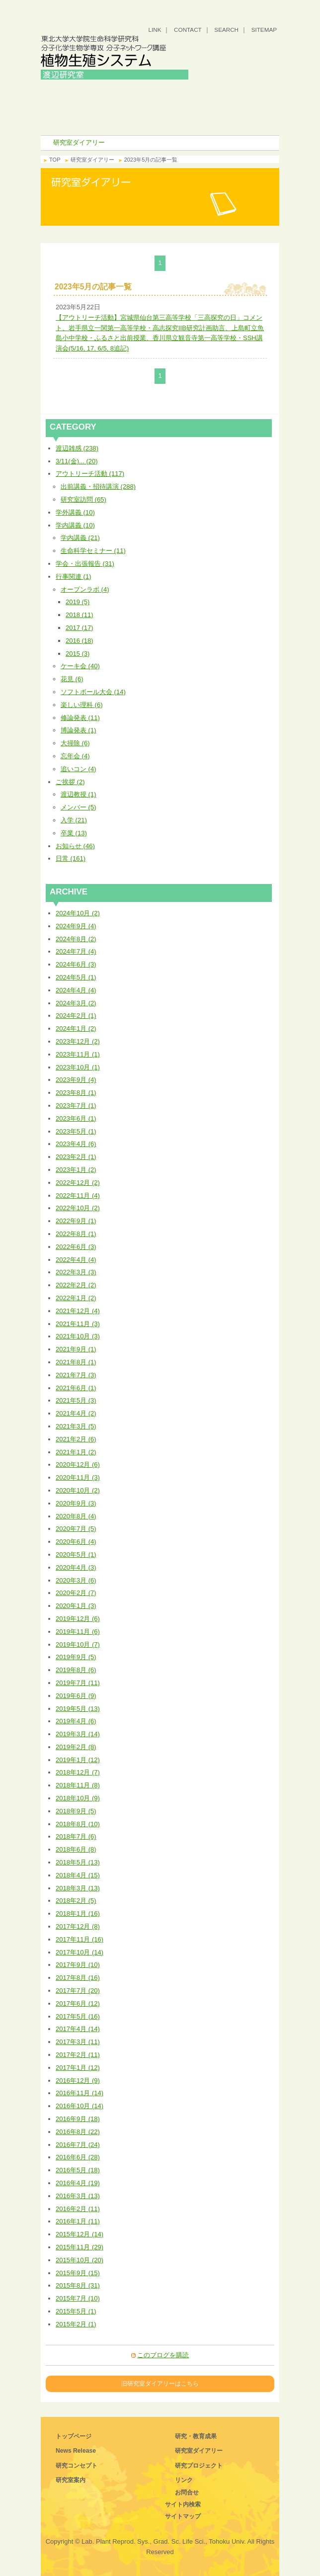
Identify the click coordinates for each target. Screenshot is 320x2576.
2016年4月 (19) (78, 2183)
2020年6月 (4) (76, 1541)
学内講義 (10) (75, 525)
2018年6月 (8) (76, 1849)
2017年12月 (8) (78, 1926)
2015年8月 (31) (78, 2285)
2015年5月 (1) (76, 2311)
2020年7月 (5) (76, 1528)
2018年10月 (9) (78, 1798)
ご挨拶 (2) (70, 782)
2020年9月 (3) (76, 1503)
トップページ (73, 2436)
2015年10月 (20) (79, 2260)
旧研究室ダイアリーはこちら (160, 2383)
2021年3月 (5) (76, 1426)
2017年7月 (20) (78, 1990)
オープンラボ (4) (85, 589)
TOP (55, 160)
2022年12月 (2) (78, 1182)
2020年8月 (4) (76, 1516)
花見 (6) (72, 679)
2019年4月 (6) (76, 1721)
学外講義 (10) (75, 512)
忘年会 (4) (75, 756)
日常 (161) (70, 858)
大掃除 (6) (75, 743)
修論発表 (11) (80, 717)
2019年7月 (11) (78, 1683)
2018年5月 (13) (78, 1862)
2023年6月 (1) (76, 1118)
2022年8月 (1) (76, 1234)
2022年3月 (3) (76, 1272)
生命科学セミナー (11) (93, 550)
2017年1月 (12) (78, 2067)
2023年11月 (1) (78, 1054)
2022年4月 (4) (76, 1259)
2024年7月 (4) (76, 951)
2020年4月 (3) (76, 1567)
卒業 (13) (74, 833)
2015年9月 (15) (78, 2273)
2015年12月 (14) (79, 2234)
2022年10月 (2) (78, 1208)
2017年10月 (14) (79, 1952)
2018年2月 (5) (76, 1900)
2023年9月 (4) (76, 1079)
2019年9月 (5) (76, 1657)
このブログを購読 (163, 2355)
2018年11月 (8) (78, 1785)
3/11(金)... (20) (77, 461)
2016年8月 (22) (78, 2131)
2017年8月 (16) (78, 1977)
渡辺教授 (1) (78, 794)
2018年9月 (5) (76, 1811)
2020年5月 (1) (76, 1554)
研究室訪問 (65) (83, 499)
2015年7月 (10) (78, 2298)
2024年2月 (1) (76, 1015)
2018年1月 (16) (78, 1913)
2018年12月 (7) (78, 1772)
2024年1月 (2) (76, 1028)
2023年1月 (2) (76, 1169)
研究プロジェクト (219, 120)
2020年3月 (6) (76, 1580)
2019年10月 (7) (78, 1644)
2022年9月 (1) (76, 1221)
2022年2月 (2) (76, 1285)
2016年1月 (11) (78, 2221)
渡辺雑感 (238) (77, 448)
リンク (184, 2480)
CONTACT (188, 29)
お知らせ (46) (75, 846)
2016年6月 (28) (78, 2157)
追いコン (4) (78, 769)
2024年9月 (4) (76, 926)
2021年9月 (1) (76, 1349)
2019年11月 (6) (78, 1631)
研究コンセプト (219, 90)
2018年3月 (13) (78, 1888)
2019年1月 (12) (78, 1760)
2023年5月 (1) (76, 1131)
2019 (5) (77, 602)
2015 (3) (77, 653)
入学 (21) (74, 820)
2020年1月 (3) (76, 1605)
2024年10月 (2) (78, 913)
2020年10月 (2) (78, 1490)
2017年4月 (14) (78, 2029)
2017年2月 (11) (78, 2054)
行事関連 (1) (73, 576)
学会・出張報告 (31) (85, 563)
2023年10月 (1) (78, 1067)
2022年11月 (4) (78, 1195)
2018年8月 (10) (78, 1824)
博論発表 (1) (78, 730)
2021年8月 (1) (76, 1362)
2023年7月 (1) (76, 1105)
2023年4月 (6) (76, 1144)
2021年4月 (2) (76, 1413)
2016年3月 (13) (78, 2196)
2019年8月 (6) (76, 1670)
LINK (154, 29)
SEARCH (226, 29)
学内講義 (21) (80, 537)
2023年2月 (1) (76, 1156)
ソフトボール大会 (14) (93, 692)
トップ (100, 90)
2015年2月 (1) (76, 2324)
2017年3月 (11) (78, 2041)
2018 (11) (79, 615)
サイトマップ (183, 2516)
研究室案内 (100, 105)
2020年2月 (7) (76, 1593)
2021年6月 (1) (76, 1388)
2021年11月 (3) (78, 1324)
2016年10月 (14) (79, 2106)
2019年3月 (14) (78, 1734)
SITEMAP (264, 29)
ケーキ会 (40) (80, 666)
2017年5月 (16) (78, 2016)
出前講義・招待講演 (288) (98, 486)
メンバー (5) (78, 807)
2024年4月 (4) (76, 990)
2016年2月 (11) (78, 2209)
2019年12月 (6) (78, 1618)
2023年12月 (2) (78, 1041)
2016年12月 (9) (78, 2080)
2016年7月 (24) (78, 2144)
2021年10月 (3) (78, 1336)
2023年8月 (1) (76, 1092)
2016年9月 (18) (78, 2119)
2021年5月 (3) (76, 1400)
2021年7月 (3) (76, 1375)
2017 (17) (79, 627)
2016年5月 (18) (78, 2170)
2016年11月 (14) (79, 2093)
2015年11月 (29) (79, 2247)
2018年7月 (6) (76, 1836)
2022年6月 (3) (76, 1246)
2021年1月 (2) (76, 1452)
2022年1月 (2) (76, 1298)
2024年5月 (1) (76, 977)
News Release (76, 2450)
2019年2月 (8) (76, 1747)
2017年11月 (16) (79, 1939)
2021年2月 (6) (76, 1439)
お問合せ (187, 2492)
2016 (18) (79, 640)
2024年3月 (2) (76, 1003)
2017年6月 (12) (78, 2003)
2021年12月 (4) (78, 1311)
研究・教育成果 (219, 105)
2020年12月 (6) (78, 1464)
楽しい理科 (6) (82, 705)
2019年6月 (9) (76, 1695)
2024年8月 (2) (76, 939)
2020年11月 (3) (78, 1477)
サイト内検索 (183, 2504)
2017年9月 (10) (78, 1964)
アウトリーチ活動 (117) (90, 473)
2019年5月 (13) (78, 1708)
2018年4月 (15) (78, 1875)
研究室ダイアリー (100, 120)
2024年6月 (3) (76, 964)
